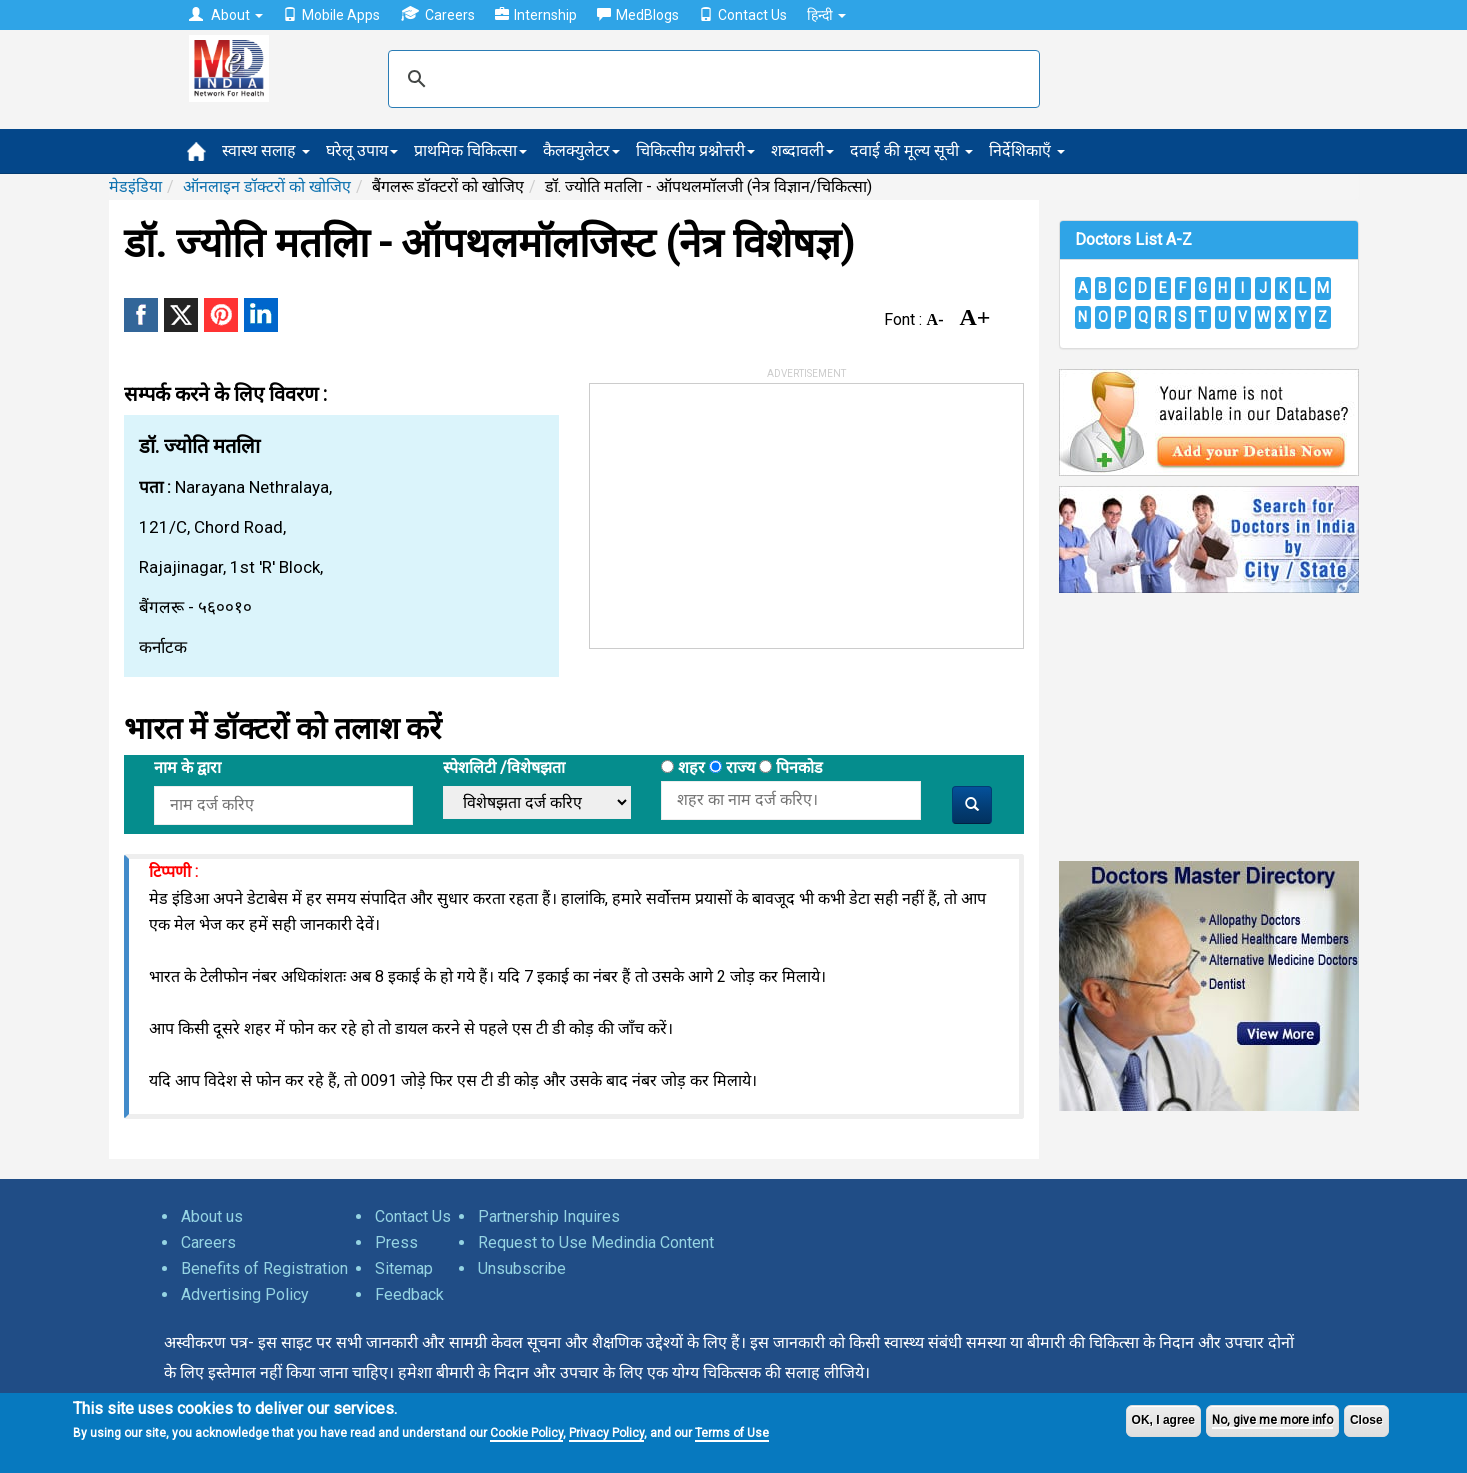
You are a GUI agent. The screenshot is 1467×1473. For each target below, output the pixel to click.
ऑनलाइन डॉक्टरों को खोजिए (267, 186)
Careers (437, 14)
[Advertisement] (740, 509)
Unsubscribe (522, 1268)
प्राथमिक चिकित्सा (470, 150)
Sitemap (404, 1268)
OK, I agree (1163, 1420)
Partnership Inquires (549, 1216)
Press (396, 1242)
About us (212, 1216)
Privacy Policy (606, 1433)
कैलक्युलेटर (581, 150)
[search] (711, 79)
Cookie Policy (526, 1433)
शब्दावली (802, 150)
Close (1366, 1420)
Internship (536, 15)
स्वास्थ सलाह (266, 150)
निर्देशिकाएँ (1027, 150)
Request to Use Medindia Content (596, 1242)
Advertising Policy (245, 1294)
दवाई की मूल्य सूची (911, 150)
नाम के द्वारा (187, 767)
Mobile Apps (331, 15)
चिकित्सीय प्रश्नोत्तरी (695, 150)
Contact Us (743, 15)
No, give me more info (1272, 1420)
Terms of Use (732, 1433)
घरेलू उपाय (362, 150)
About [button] (226, 15)
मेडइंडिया (135, 186)
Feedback (409, 1294)
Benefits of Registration (264, 1268)
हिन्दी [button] (826, 15)
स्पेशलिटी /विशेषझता (504, 767)
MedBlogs (638, 15)
